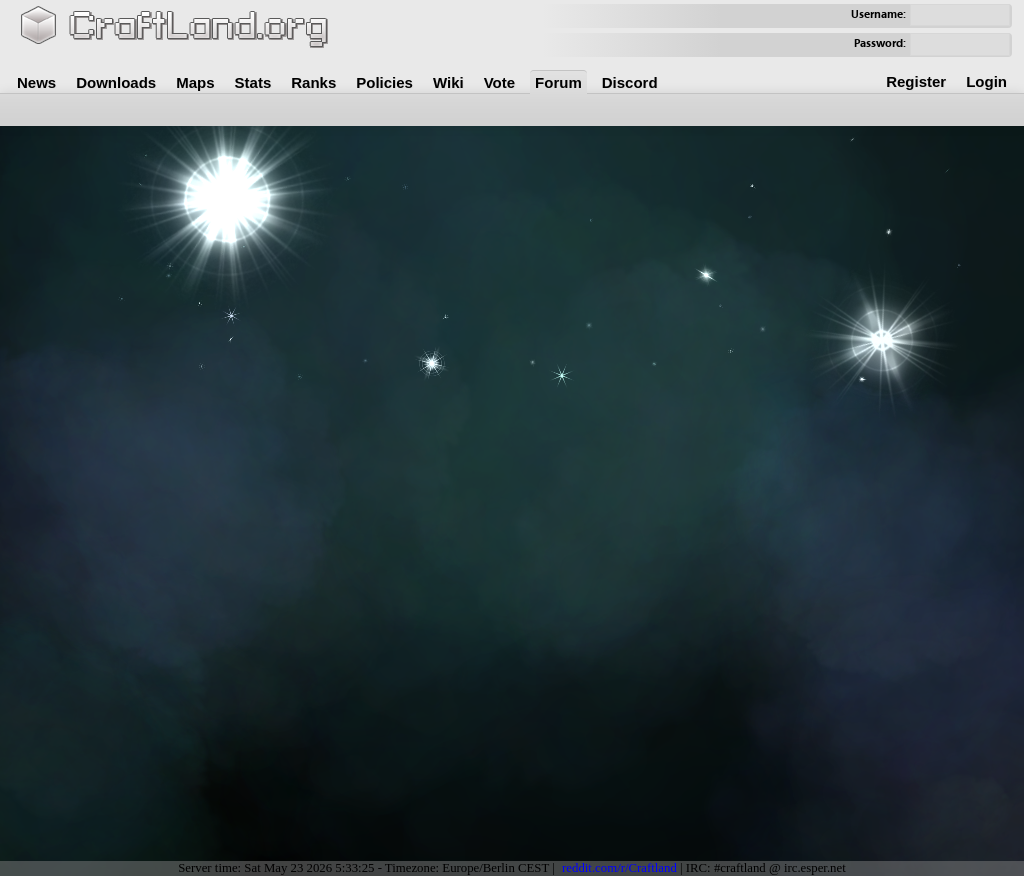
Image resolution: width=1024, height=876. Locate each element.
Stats (253, 82)
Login (986, 81)
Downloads (116, 82)
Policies (384, 82)
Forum (558, 82)
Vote (499, 82)
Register (916, 81)
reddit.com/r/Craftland (619, 868)
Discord (630, 82)
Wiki (448, 82)
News (36, 82)
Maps (195, 82)
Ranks (313, 82)
